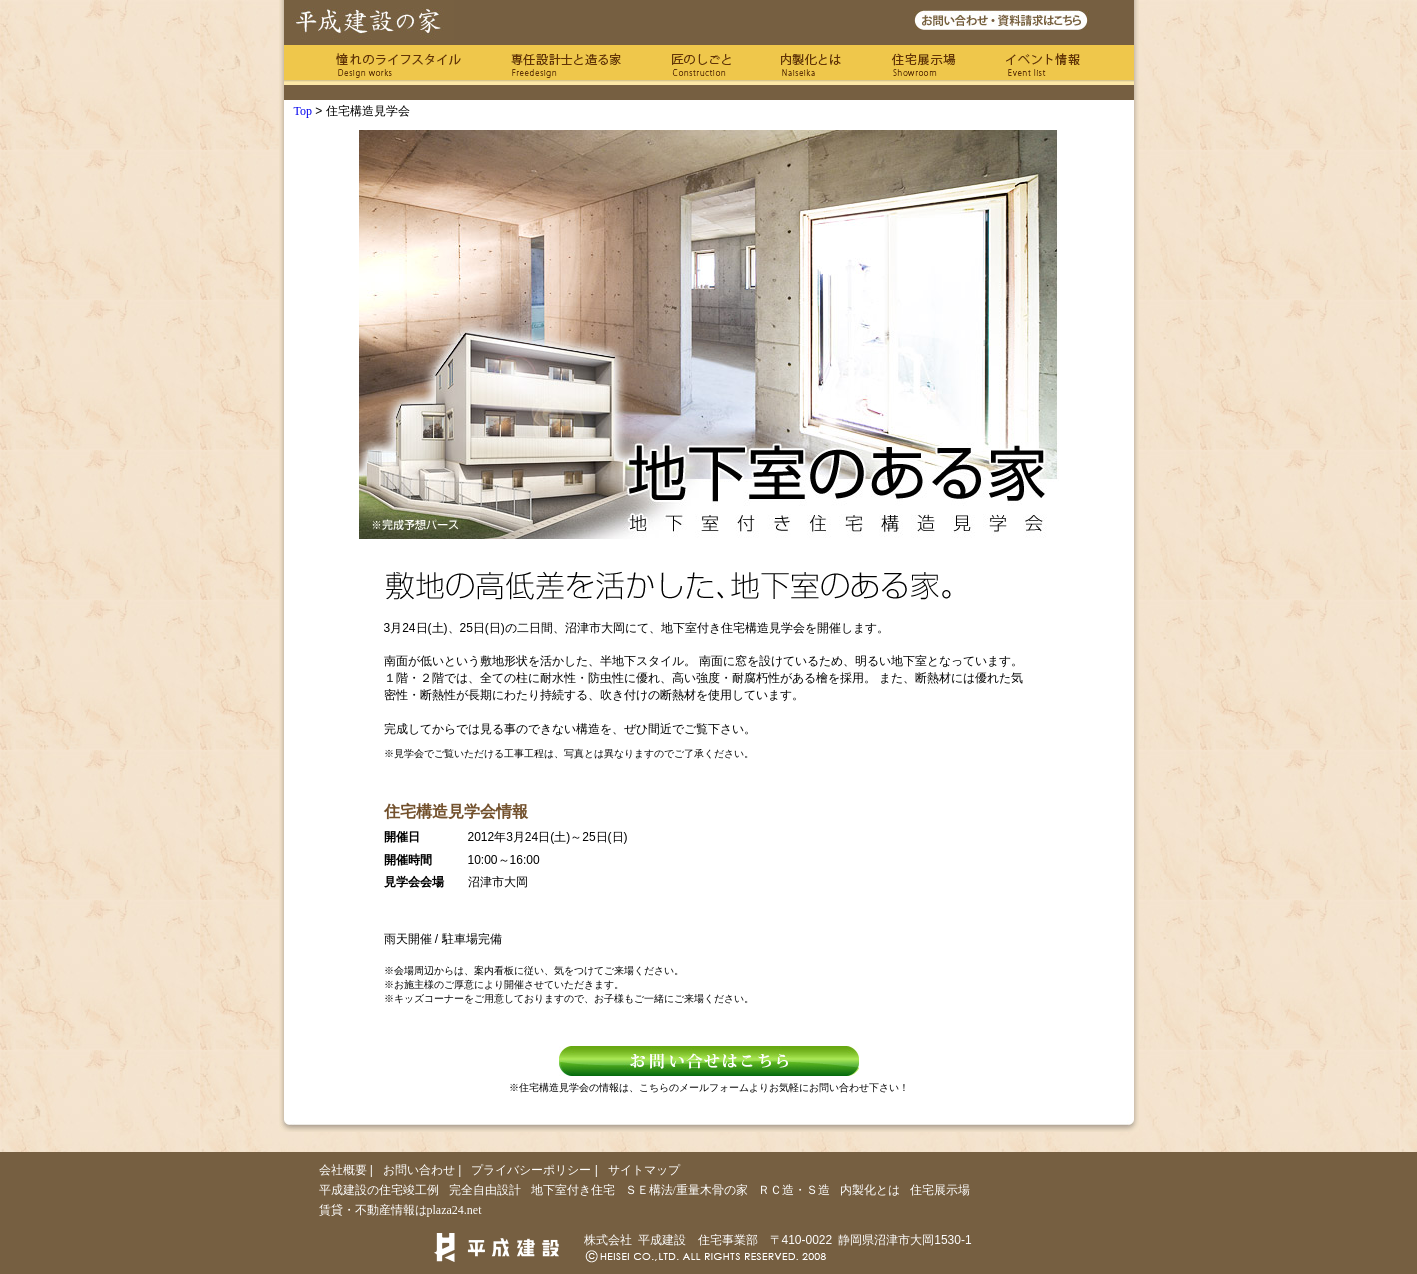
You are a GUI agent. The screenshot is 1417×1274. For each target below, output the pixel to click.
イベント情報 (1043, 65)
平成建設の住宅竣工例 (379, 1190)
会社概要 (343, 1170)
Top (303, 111)
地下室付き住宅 (573, 1190)
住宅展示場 (923, 65)
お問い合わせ (419, 1170)
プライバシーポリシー (531, 1170)
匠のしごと (701, 65)
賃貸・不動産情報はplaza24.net (400, 1210)
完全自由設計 (485, 1190)
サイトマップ (644, 1170)
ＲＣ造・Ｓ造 (794, 1190)
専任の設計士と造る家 (566, 65)
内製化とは (811, 65)
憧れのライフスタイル (398, 65)
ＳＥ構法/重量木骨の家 (686, 1190)
